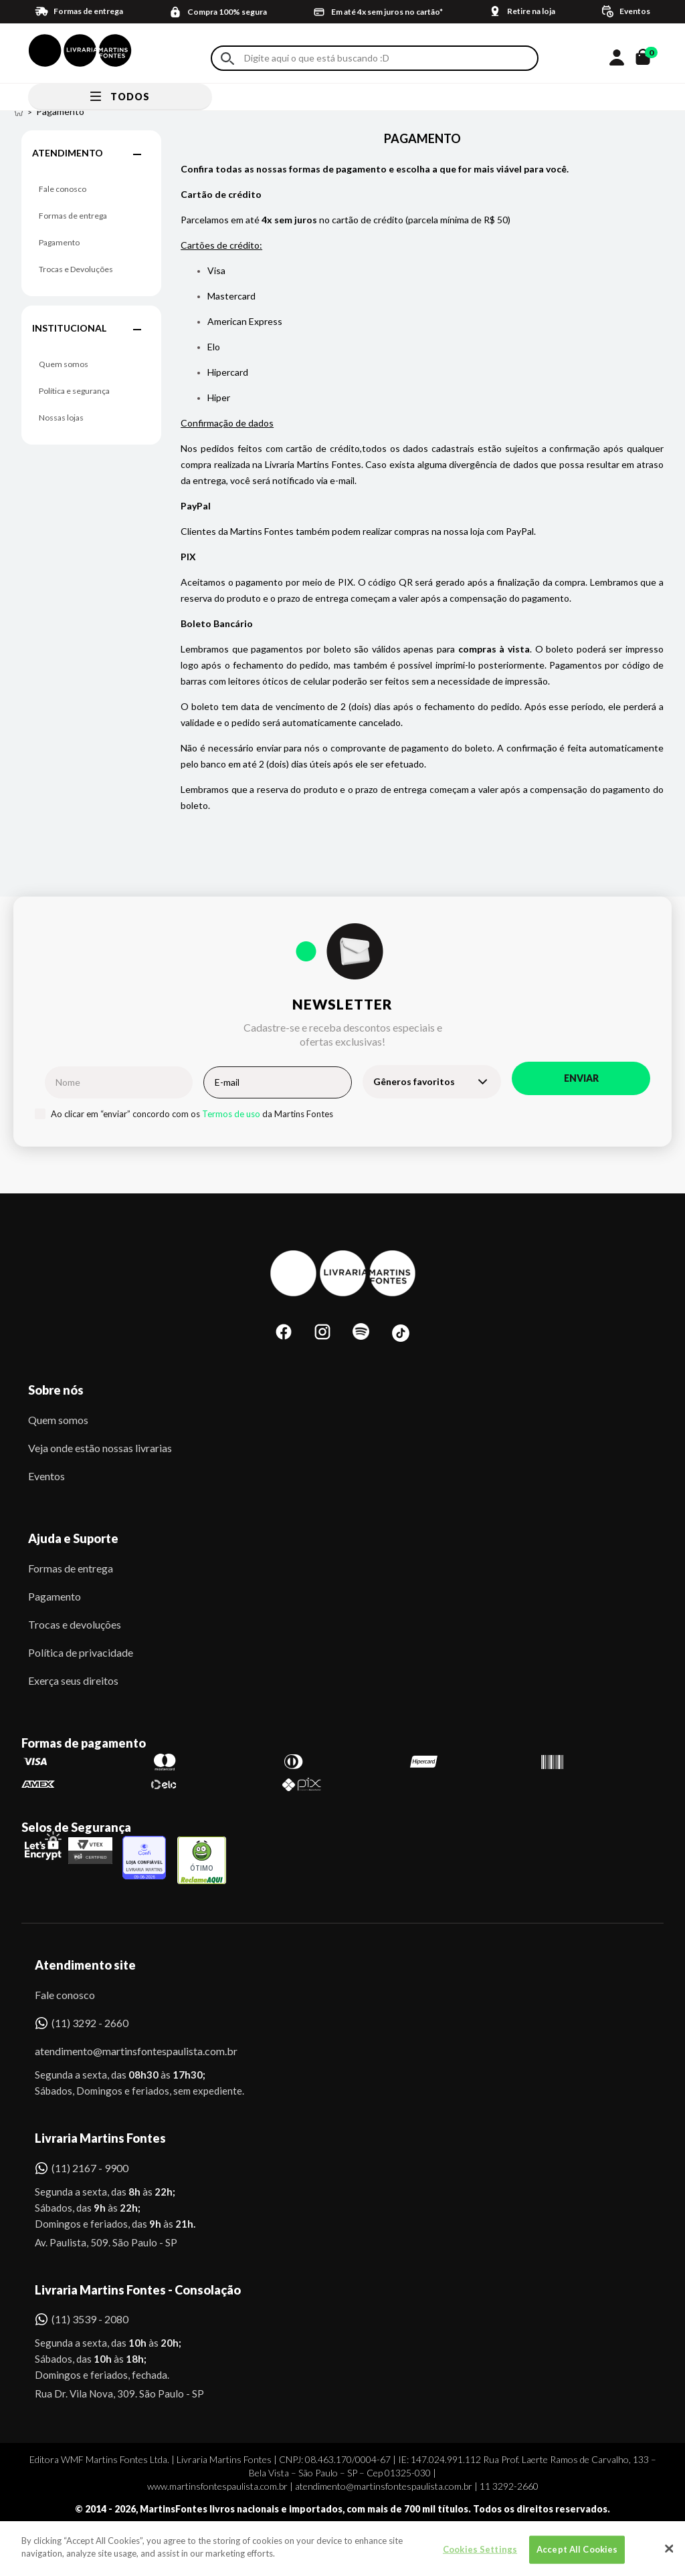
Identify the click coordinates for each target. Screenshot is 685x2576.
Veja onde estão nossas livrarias (100, 1447)
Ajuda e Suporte (73, 1538)
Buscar (227, 58)
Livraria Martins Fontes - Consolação (138, 2289)
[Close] (669, 2557)
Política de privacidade (80, 1652)
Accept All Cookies (576, 2558)
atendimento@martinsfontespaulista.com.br (124, 2050)
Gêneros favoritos (414, 1081)
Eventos (46, 1476)
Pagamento (59, 242)
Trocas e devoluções (74, 1624)
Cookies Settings (480, 2558)
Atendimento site (85, 1965)
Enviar (581, 1078)
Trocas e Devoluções (76, 269)
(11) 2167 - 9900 (90, 2167)
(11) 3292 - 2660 (90, 2022)
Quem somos (63, 364)
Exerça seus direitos (73, 1680)
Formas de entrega (73, 216)
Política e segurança (74, 391)
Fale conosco (62, 189)
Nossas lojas (61, 418)
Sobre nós (56, 1390)
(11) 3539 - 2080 (90, 2319)
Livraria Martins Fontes (100, 2138)
